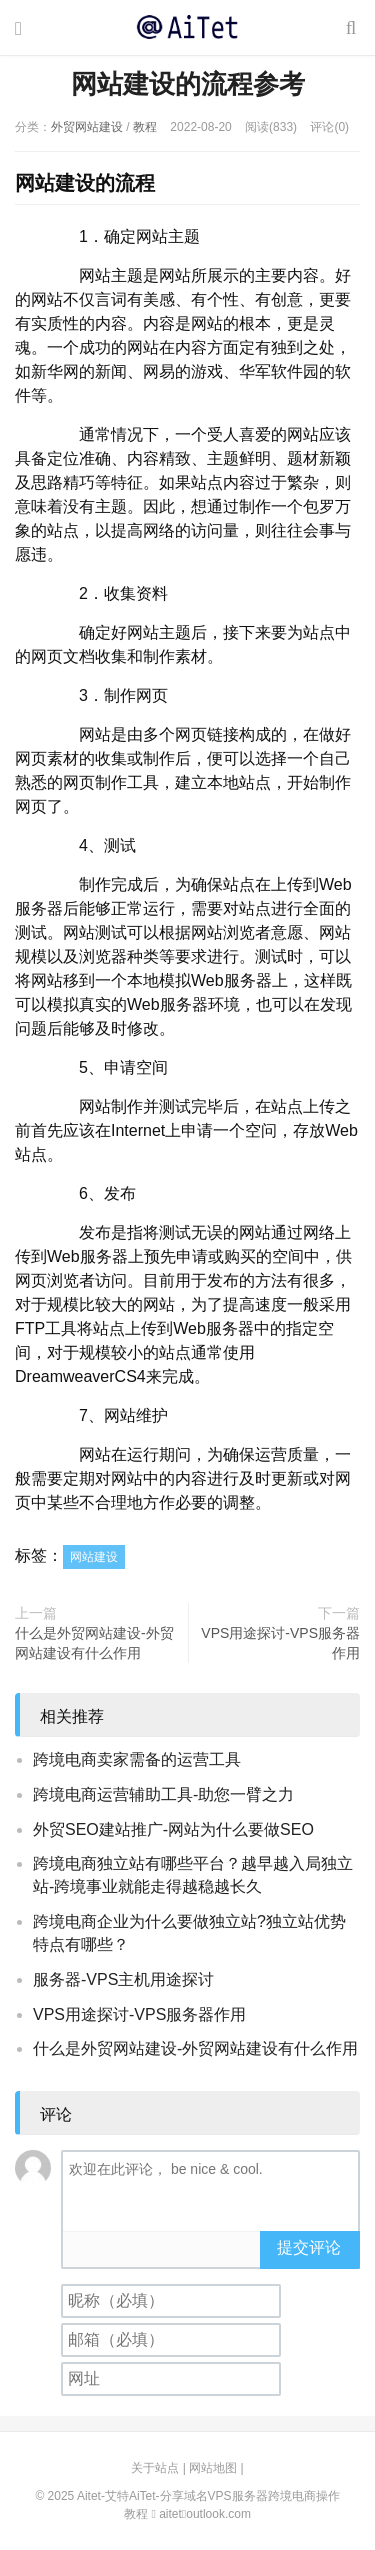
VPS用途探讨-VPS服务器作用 (280, 1643)
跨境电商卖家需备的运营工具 (137, 1759)
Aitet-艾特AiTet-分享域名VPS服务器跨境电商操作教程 (187, 27)
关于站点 (155, 2468)
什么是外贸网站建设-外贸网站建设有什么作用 (94, 1643)
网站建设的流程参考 (188, 84)
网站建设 (94, 1557)
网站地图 (213, 2468)
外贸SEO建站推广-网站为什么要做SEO (173, 1829)
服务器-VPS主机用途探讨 (123, 1979)
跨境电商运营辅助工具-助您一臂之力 (163, 1794)
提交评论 (309, 2247)
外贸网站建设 (87, 127)
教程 (145, 127)
